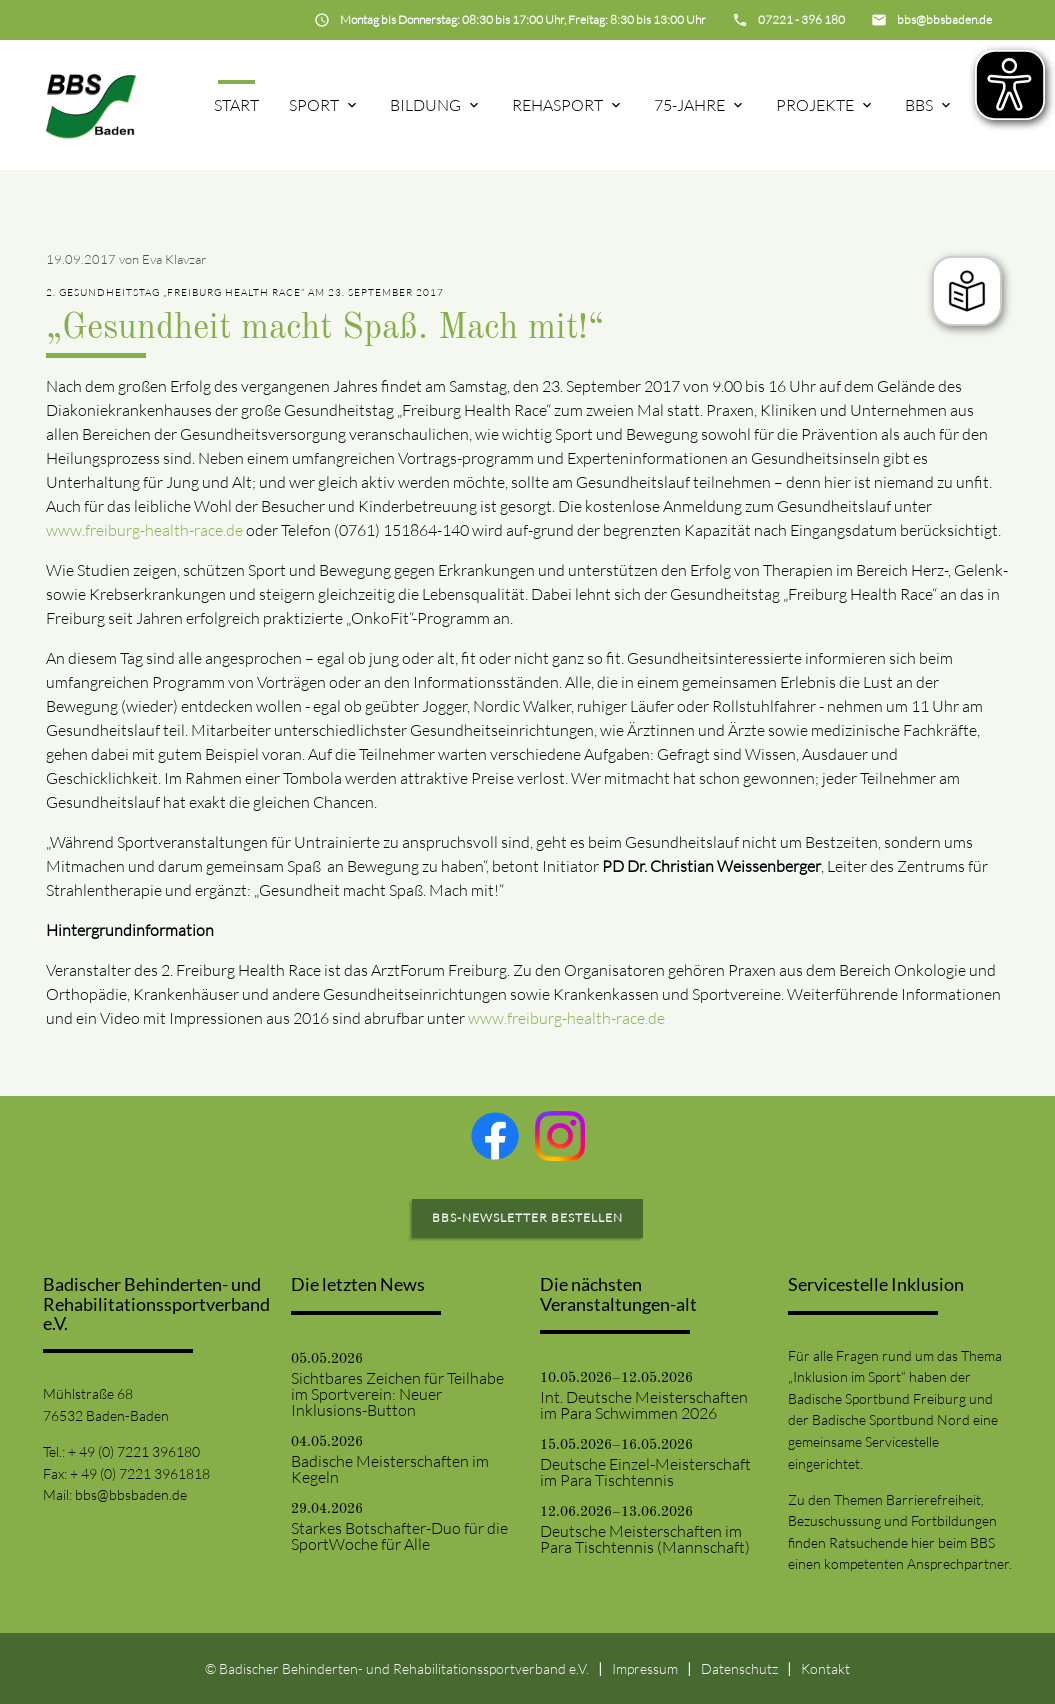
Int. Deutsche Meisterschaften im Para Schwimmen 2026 (644, 1405)
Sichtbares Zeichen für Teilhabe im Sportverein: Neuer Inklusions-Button (397, 1394)
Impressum (645, 1668)
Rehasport (557, 105)
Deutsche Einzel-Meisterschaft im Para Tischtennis (645, 1472)
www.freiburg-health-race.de (144, 530)
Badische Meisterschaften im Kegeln (390, 1469)
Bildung (425, 105)
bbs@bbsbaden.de (131, 1494)
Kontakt (825, 1668)
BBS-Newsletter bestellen (527, 1217)
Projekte (815, 105)
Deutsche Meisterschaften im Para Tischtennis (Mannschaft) (645, 1539)
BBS (919, 105)
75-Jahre (689, 105)
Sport (314, 105)
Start (236, 105)
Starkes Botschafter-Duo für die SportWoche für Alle (399, 1536)
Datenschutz (739, 1668)
